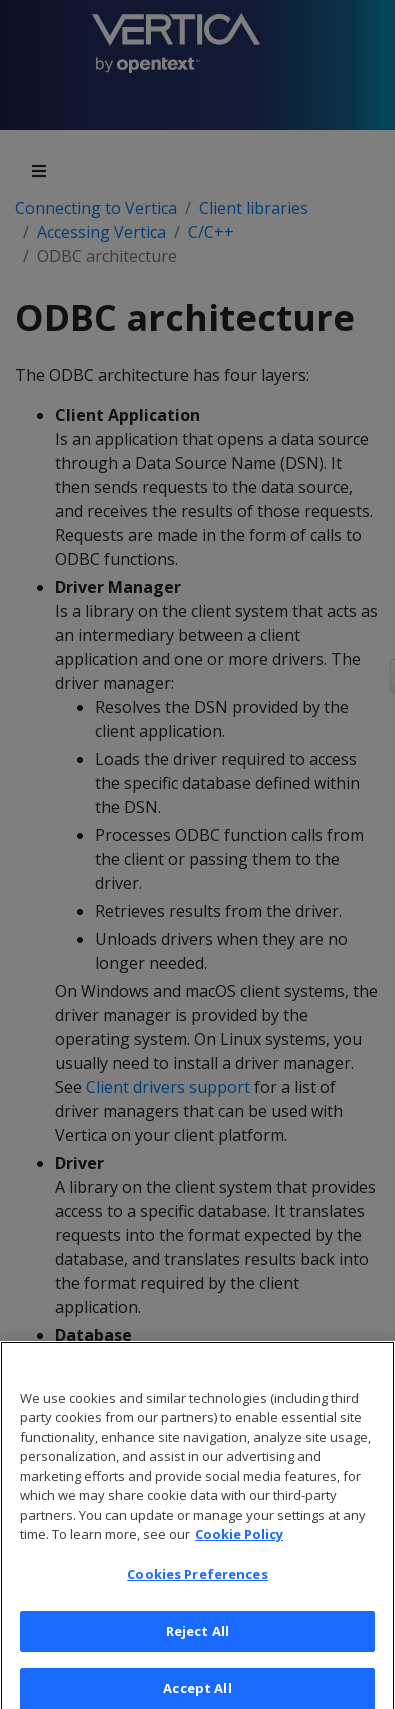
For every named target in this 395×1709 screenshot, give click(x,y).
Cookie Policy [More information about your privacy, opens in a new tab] (239, 1545)
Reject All (197, 1642)
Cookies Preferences (197, 1585)
